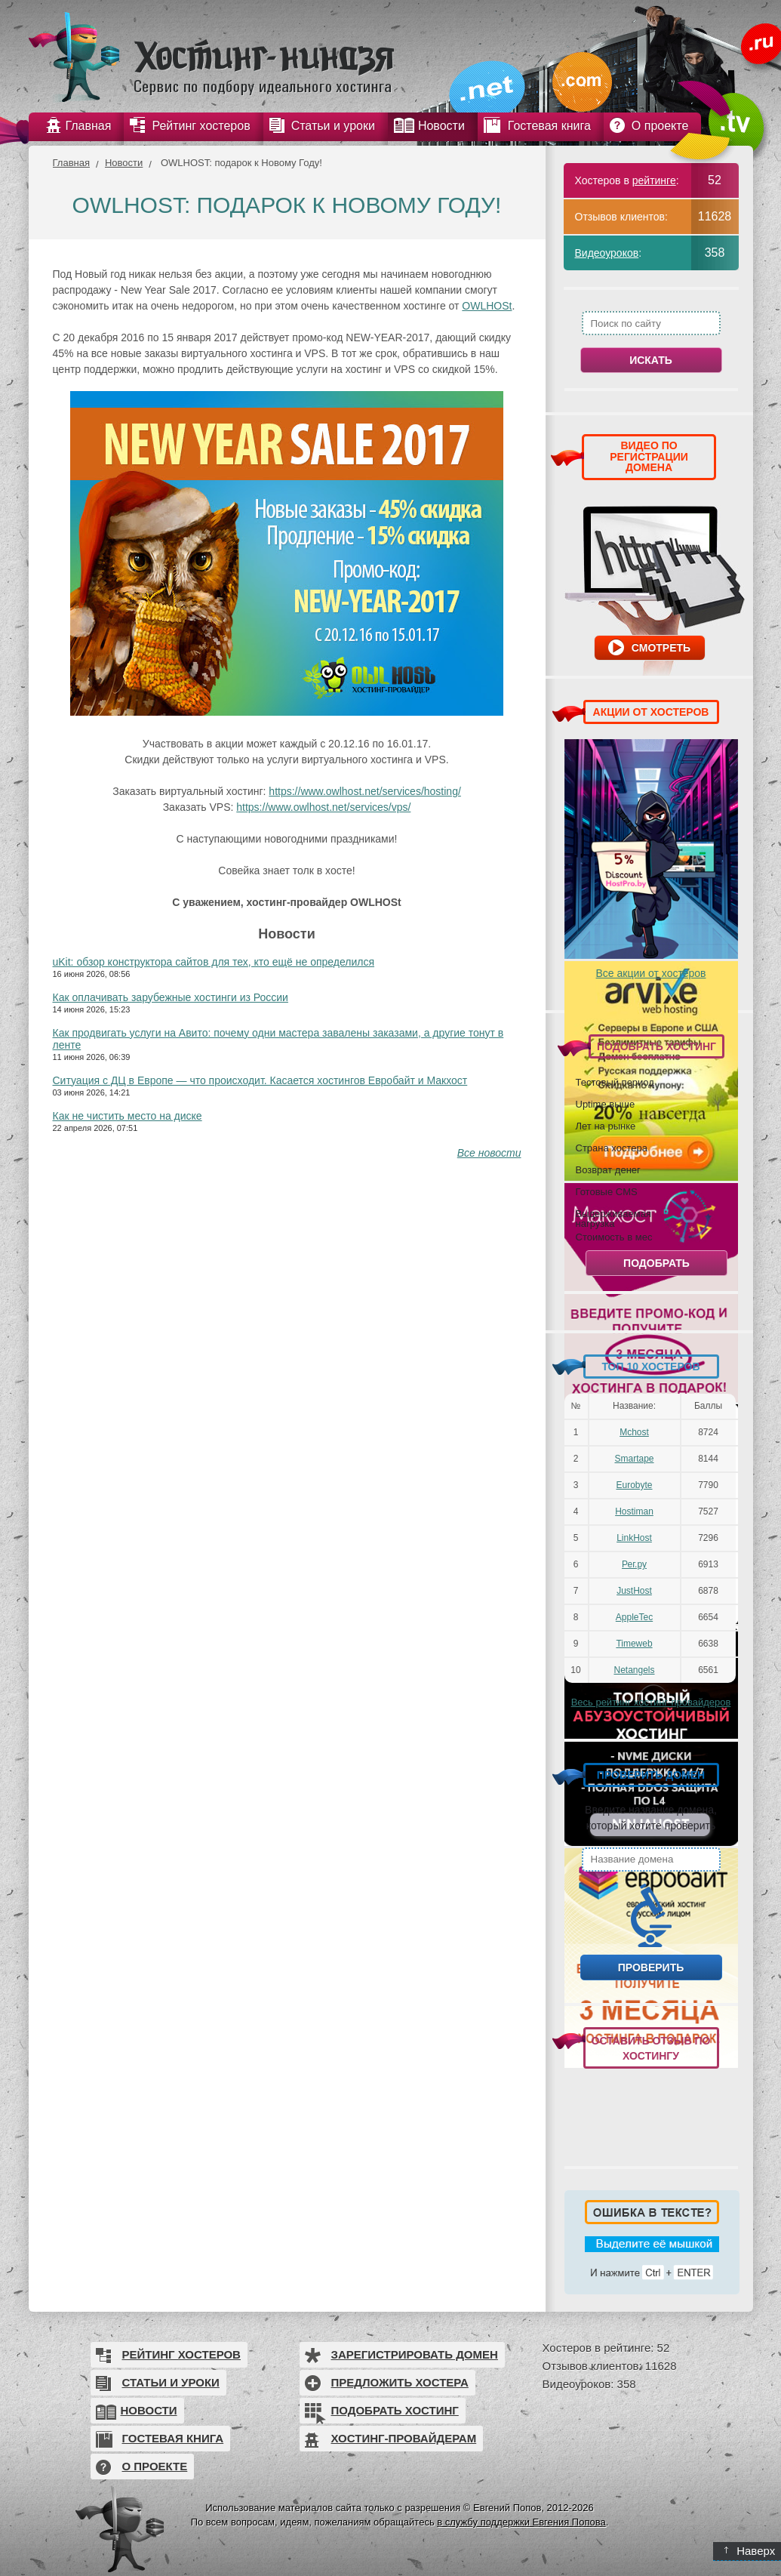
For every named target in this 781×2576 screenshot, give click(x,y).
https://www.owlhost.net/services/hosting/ (364, 791)
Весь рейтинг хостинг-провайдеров (651, 1702)
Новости (124, 162)
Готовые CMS (607, 1191)
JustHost (634, 1590)
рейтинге (654, 180)
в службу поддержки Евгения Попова (521, 2522)
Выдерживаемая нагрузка (613, 1218)
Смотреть (661, 648)
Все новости (489, 1153)
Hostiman (634, 1511)
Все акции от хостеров (651, 973)
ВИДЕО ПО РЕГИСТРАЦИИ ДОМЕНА (649, 456)
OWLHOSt (487, 306)
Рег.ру (634, 1564)
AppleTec (634, 1617)
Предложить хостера (400, 2382)
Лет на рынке (606, 1125)
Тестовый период (615, 1082)
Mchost (634, 1432)
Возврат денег (608, 1169)
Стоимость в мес (614, 1236)
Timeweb (634, 1643)
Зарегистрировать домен (414, 2354)
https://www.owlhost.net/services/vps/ (323, 807)
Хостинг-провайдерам (404, 2438)
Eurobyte (634, 1485)
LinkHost (634, 1538)
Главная (71, 162)
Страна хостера (611, 1147)
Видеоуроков (607, 253)
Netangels (633, 1670)
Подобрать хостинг (395, 2410)
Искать (650, 360)
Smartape (633, 1458)
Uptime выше (605, 1103)
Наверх (749, 2550)
